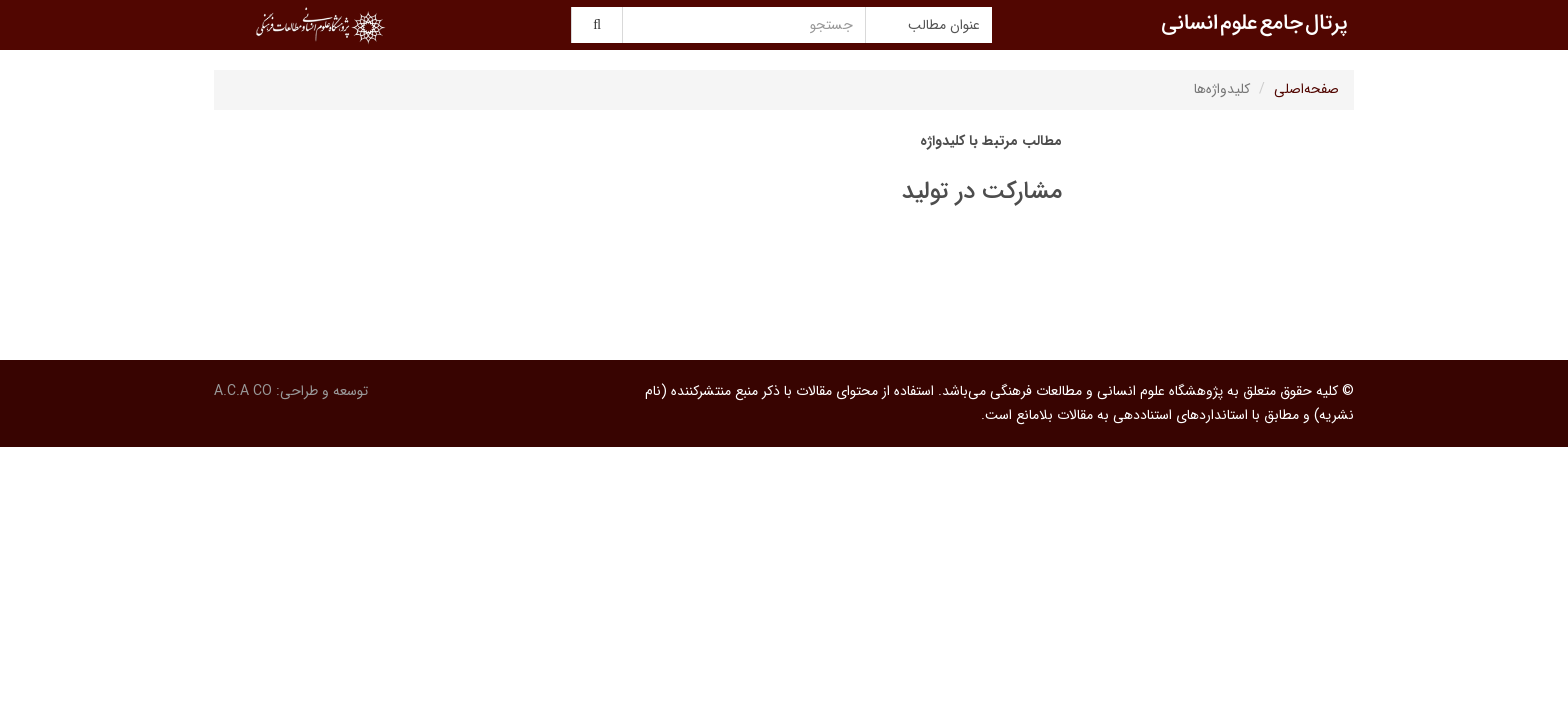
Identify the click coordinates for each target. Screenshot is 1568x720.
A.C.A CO (243, 391)
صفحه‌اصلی (1306, 89)
